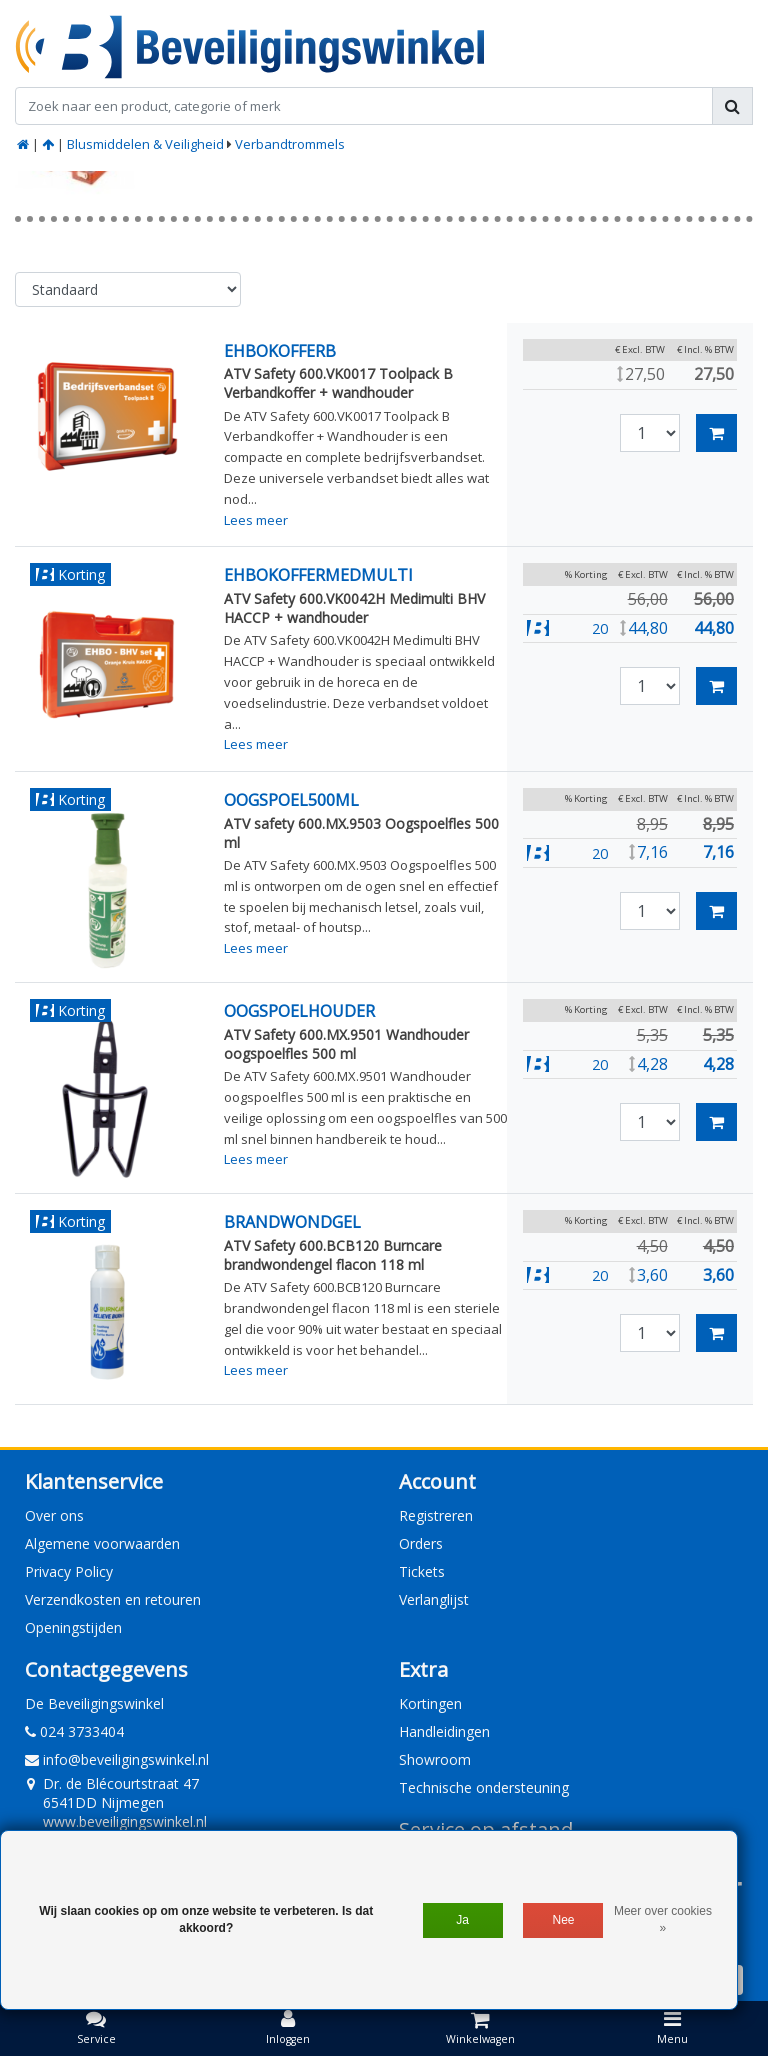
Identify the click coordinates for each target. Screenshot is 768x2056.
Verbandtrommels (290, 144)
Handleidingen (444, 1731)
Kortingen (430, 1703)
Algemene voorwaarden (102, 1543)
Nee (564, 1920)
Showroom (435, 1759)
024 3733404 (74, 1731)
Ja (462, 1920)
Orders (421, 1543)
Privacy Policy (69, 1571)
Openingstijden (73, 1627)
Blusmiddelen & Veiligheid (145, 144)
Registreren (436, 1515)
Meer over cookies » (663, 1919)
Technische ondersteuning (484, 1787)
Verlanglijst (434, 1599)
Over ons (54, 1515)
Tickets (422, 1571)
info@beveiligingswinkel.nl (117, 1759)
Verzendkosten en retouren (113, 1599)
